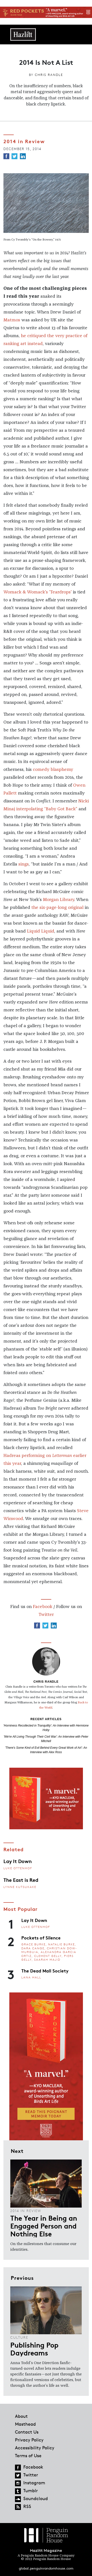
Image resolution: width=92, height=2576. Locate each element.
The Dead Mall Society (44, 1970)
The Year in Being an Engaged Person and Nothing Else (43, 2225)
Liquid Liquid (40, 931)
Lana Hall (31, 1977)
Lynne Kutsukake (19, 1887)
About (21, 2416)
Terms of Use (28, 2455)
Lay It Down (17, 1860)
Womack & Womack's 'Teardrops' (37, 592)
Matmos (11, 320)
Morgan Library (58, 900)
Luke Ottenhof (17, 1868)
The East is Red (20, 1879)
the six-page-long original (57, 907)
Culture (19, 2337)
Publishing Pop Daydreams (34, 2348)
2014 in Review (25, 2211)
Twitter (46, 1614)
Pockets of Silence (41, 1937)
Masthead (25, 2424)
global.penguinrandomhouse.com (46, 2568)
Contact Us (27, 2432)
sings (23, 864)
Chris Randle (49, 75)
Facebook (42, 1607)
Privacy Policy (29, 2439)
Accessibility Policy (34, 2447)
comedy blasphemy (53, 769)
